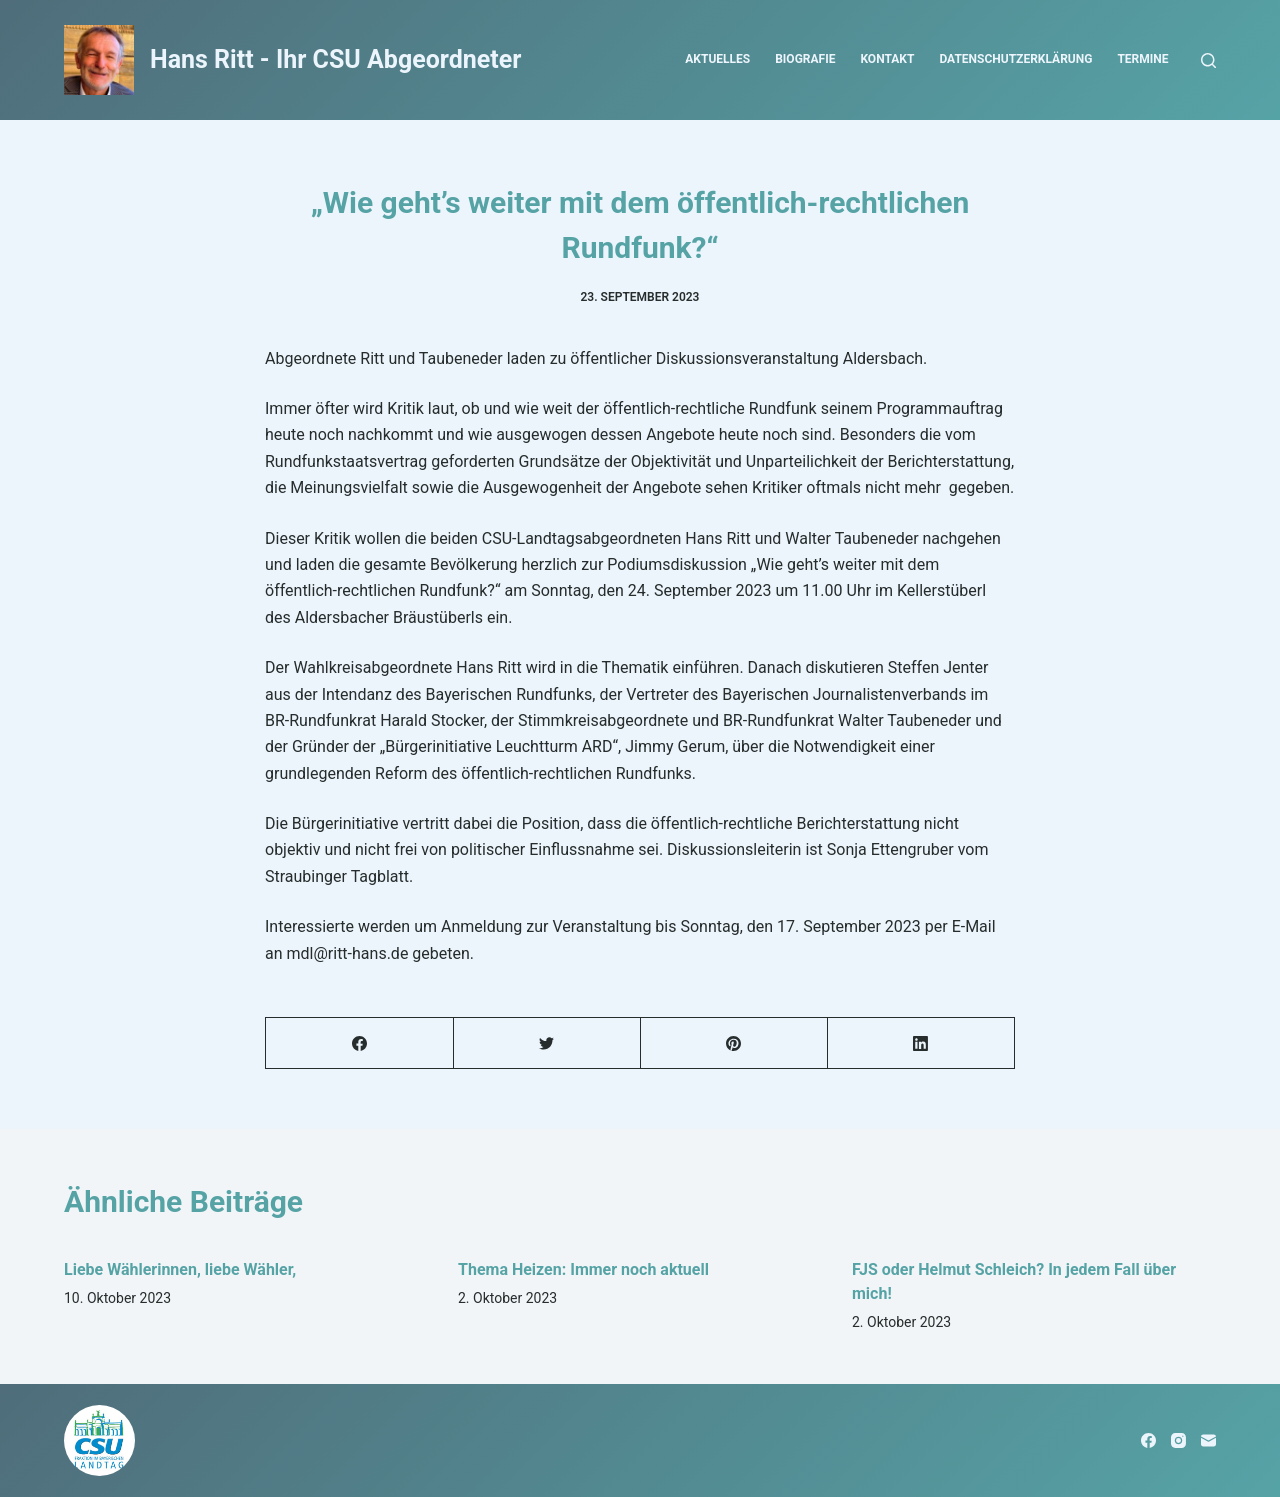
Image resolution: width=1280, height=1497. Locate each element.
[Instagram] (1178, 1440)
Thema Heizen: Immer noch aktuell (583, 1269)
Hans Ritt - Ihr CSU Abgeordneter (335, 59)
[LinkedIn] (921, 1043)
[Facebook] (360, 1043)
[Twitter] (547, 1043)
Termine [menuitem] (1142, 59)
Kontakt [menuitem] (887, 59)
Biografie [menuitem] (805, 59)
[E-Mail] (1208, 1440)
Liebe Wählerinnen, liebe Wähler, (180, 1269)
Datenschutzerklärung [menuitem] (1015, 59)
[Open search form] (1208, 60)
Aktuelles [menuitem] (717, 59)
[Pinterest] (734, 1043)
